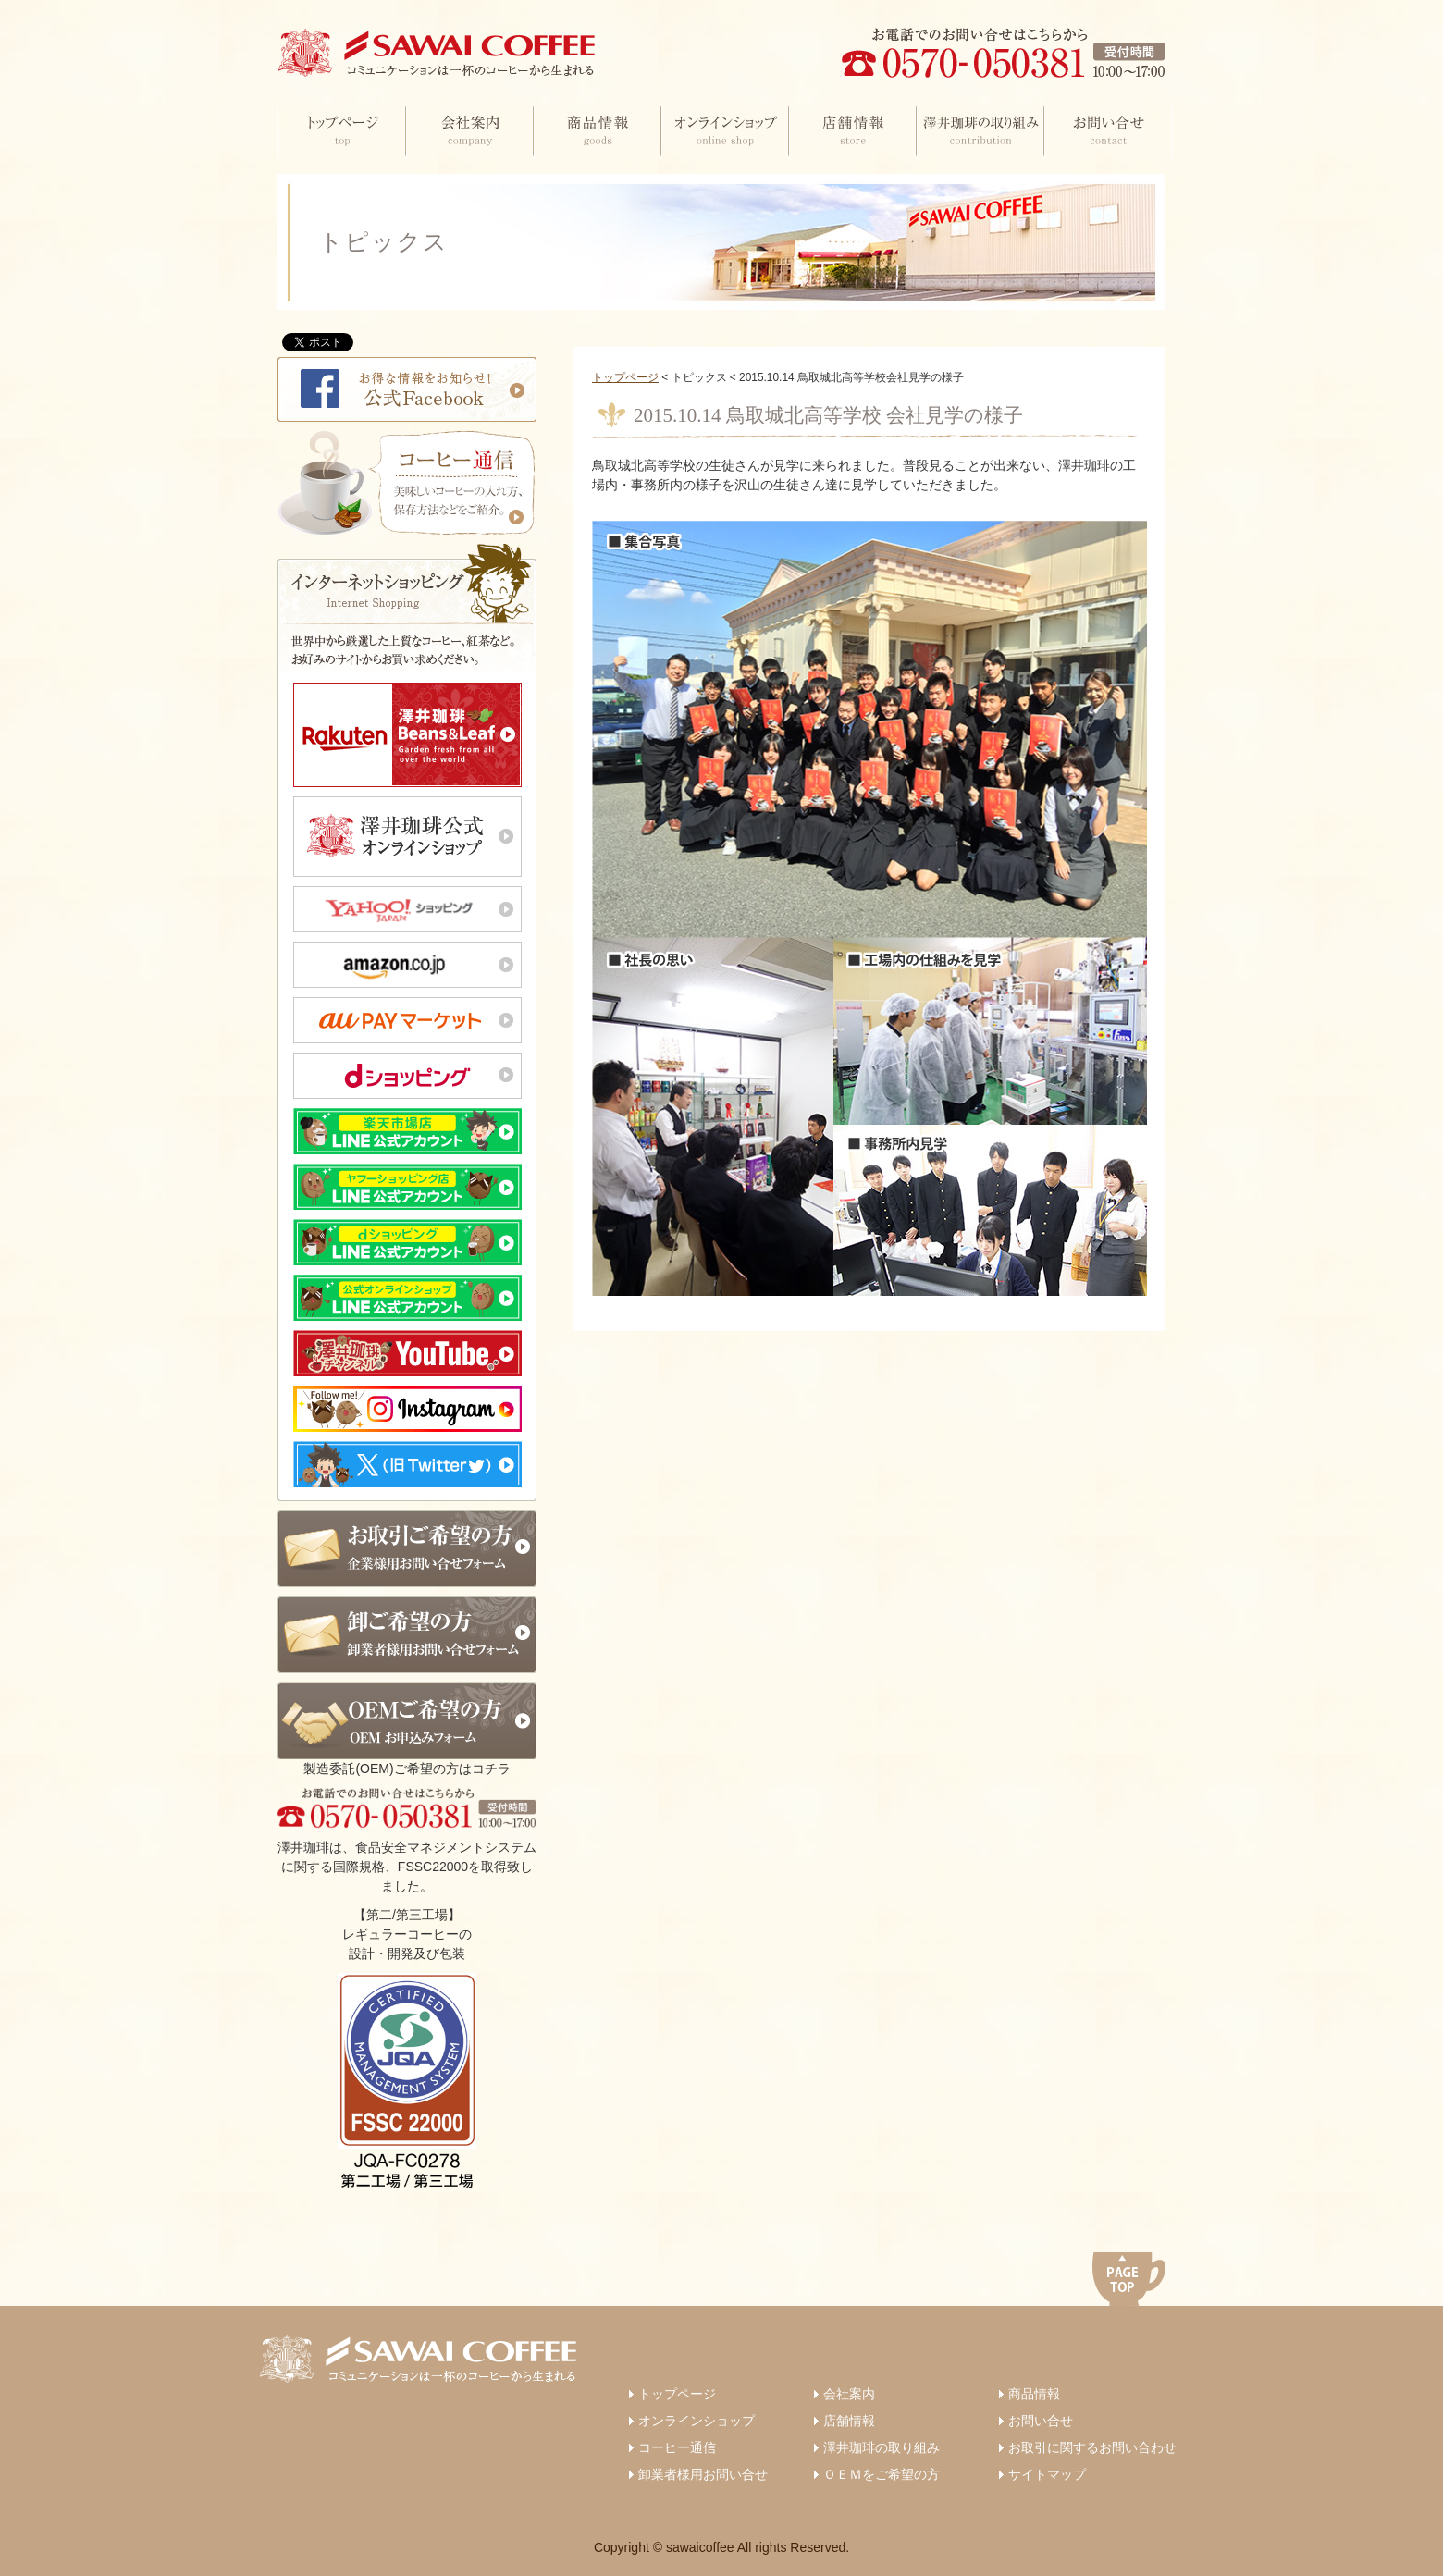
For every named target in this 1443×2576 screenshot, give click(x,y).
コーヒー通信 (677, 2447)
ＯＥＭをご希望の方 (881, 2474)
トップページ (625, 377)
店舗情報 (849, 2420)
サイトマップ (1047, 2474)
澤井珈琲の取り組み (881, 2447)
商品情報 (1034, 2393)
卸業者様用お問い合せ (703, 2474)
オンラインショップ (696, 2420)
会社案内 (849, 2393)
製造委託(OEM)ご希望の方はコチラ (407, 1729)
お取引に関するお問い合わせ (1092, 2447)
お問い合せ (1040, 2420)
